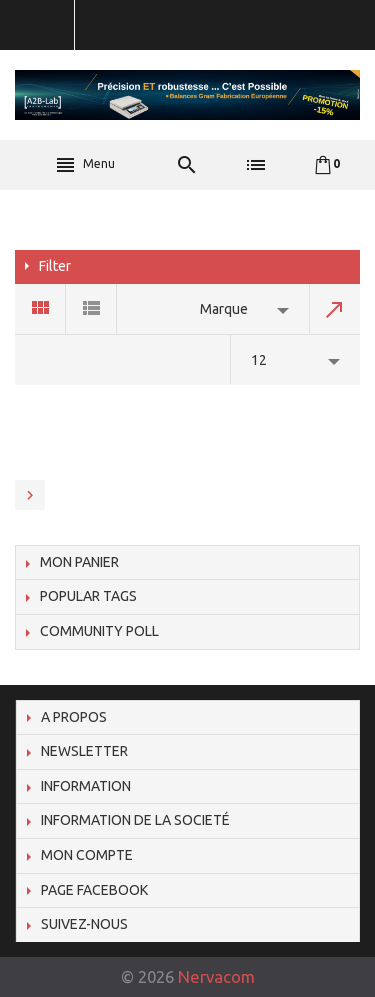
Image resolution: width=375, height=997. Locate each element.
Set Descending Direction (335, 309)
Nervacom (216, 976)
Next (30, 495)
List (91, 309)
